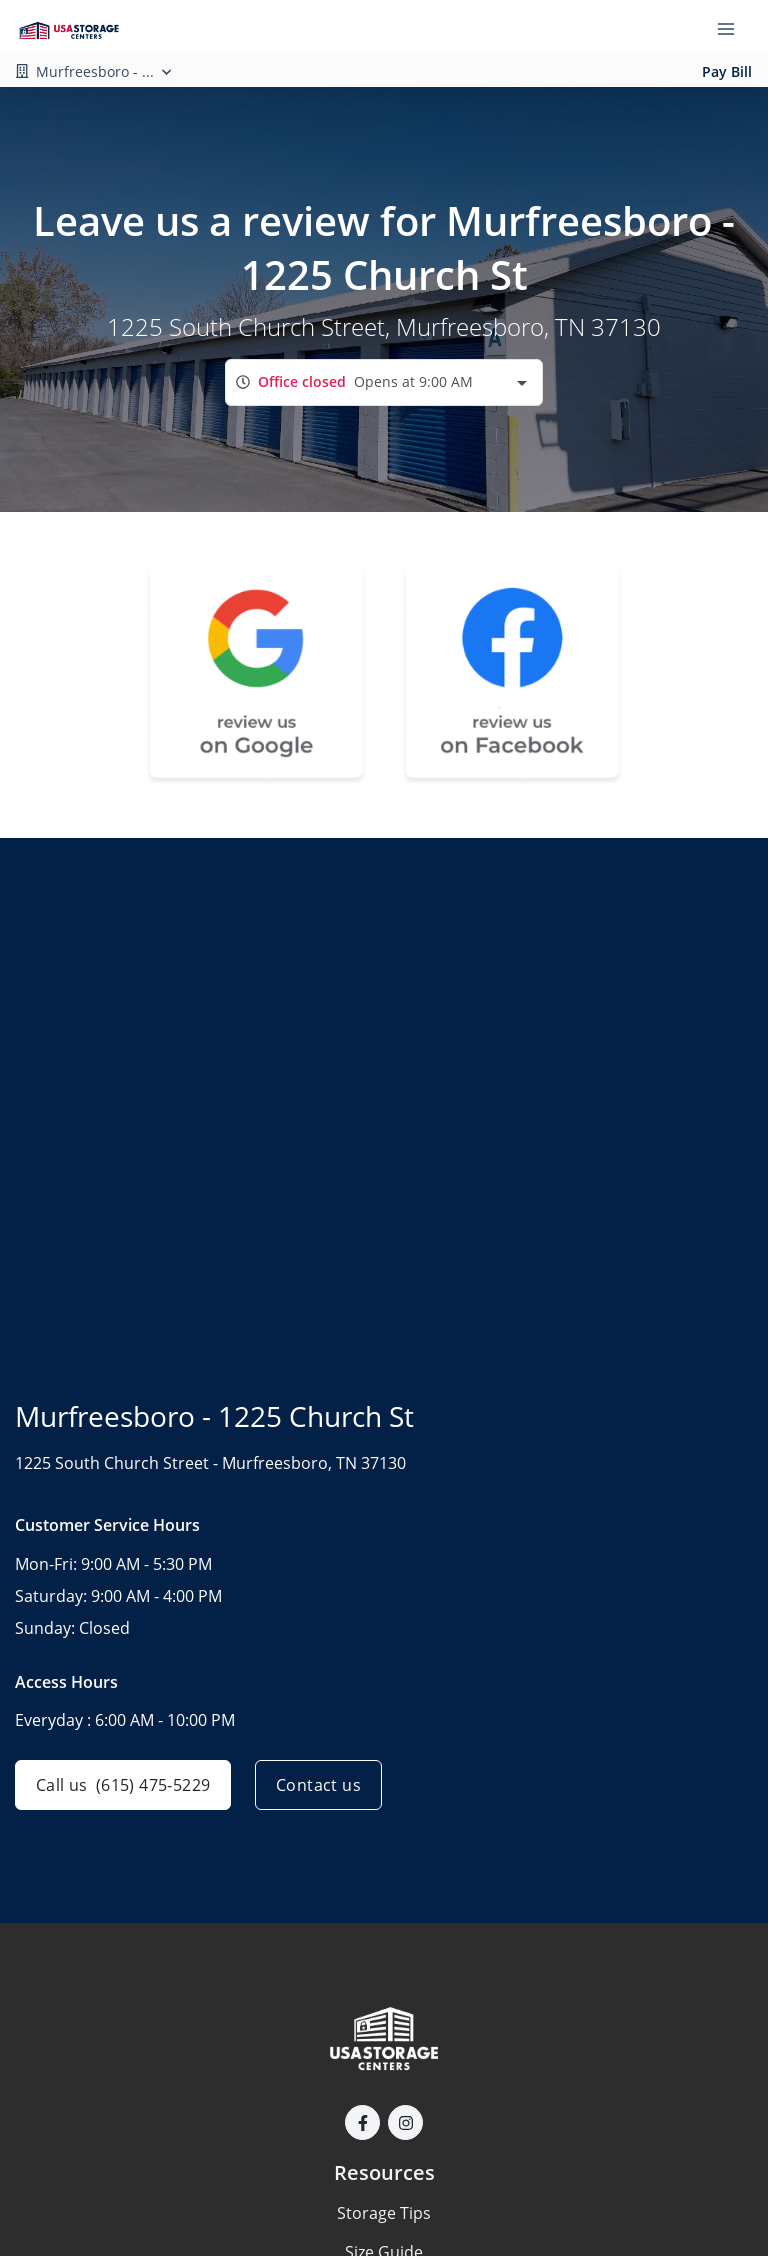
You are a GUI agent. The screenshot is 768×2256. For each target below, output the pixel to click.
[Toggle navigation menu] (734, 28)
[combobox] (384, 382)
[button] (362, 2122)
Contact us (318, 1785)
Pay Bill (727, 71)
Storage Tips (384, 2213)
